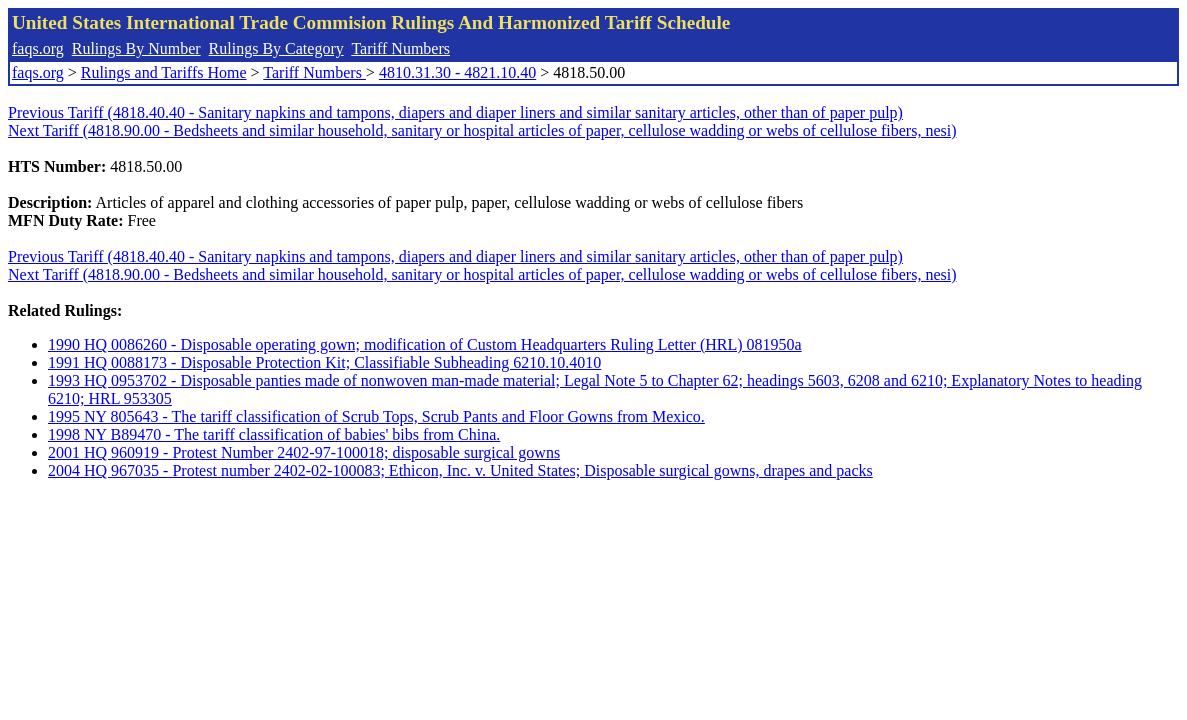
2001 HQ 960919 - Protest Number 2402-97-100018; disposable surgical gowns (304, 452)
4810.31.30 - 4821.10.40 (457, 72)
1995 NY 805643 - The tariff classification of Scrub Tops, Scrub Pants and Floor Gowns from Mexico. (376, 416)
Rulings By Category (276, 48)
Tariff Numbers (400, 48)
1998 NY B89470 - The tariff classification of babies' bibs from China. (274, 434)
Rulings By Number (136, 48)
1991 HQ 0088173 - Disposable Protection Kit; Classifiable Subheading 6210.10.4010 (324, 362)
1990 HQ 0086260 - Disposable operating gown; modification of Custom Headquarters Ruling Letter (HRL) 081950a (425, 344)
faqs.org (38, 48)
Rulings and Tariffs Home (164, 72)
